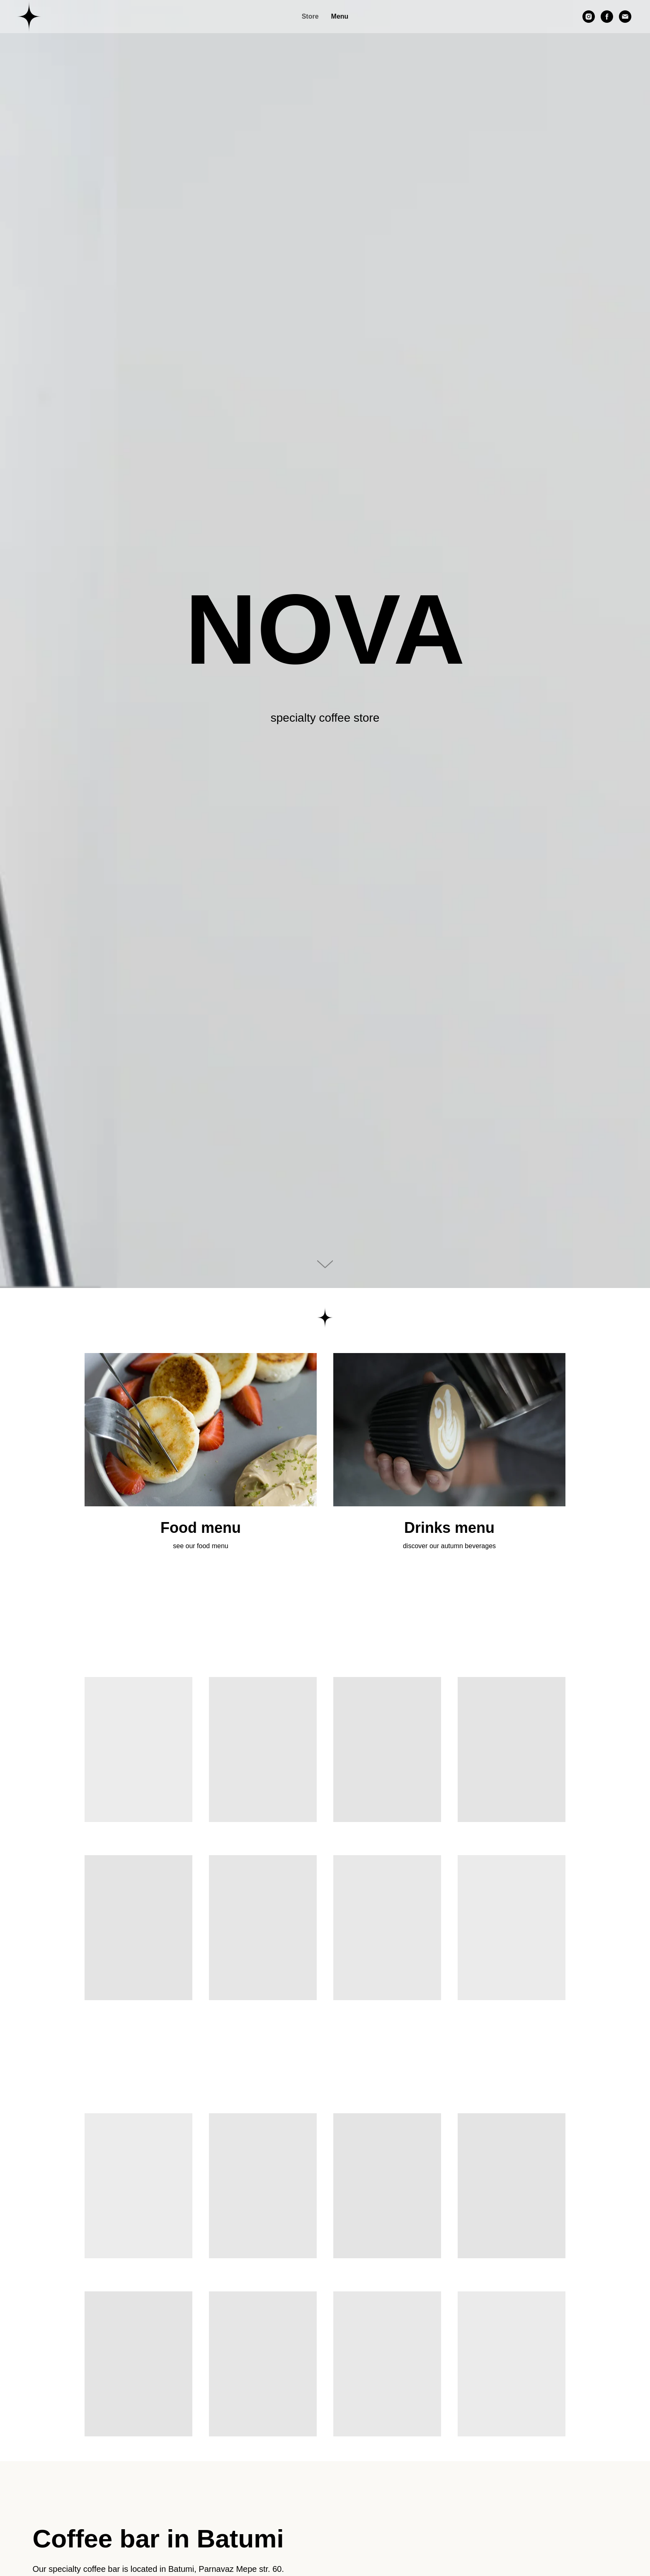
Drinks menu (449, 1527)
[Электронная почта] (625, 16)
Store (310, 16)
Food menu (200, 1527)
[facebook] (607, 16)
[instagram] (588, 16)
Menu (340, 16)
